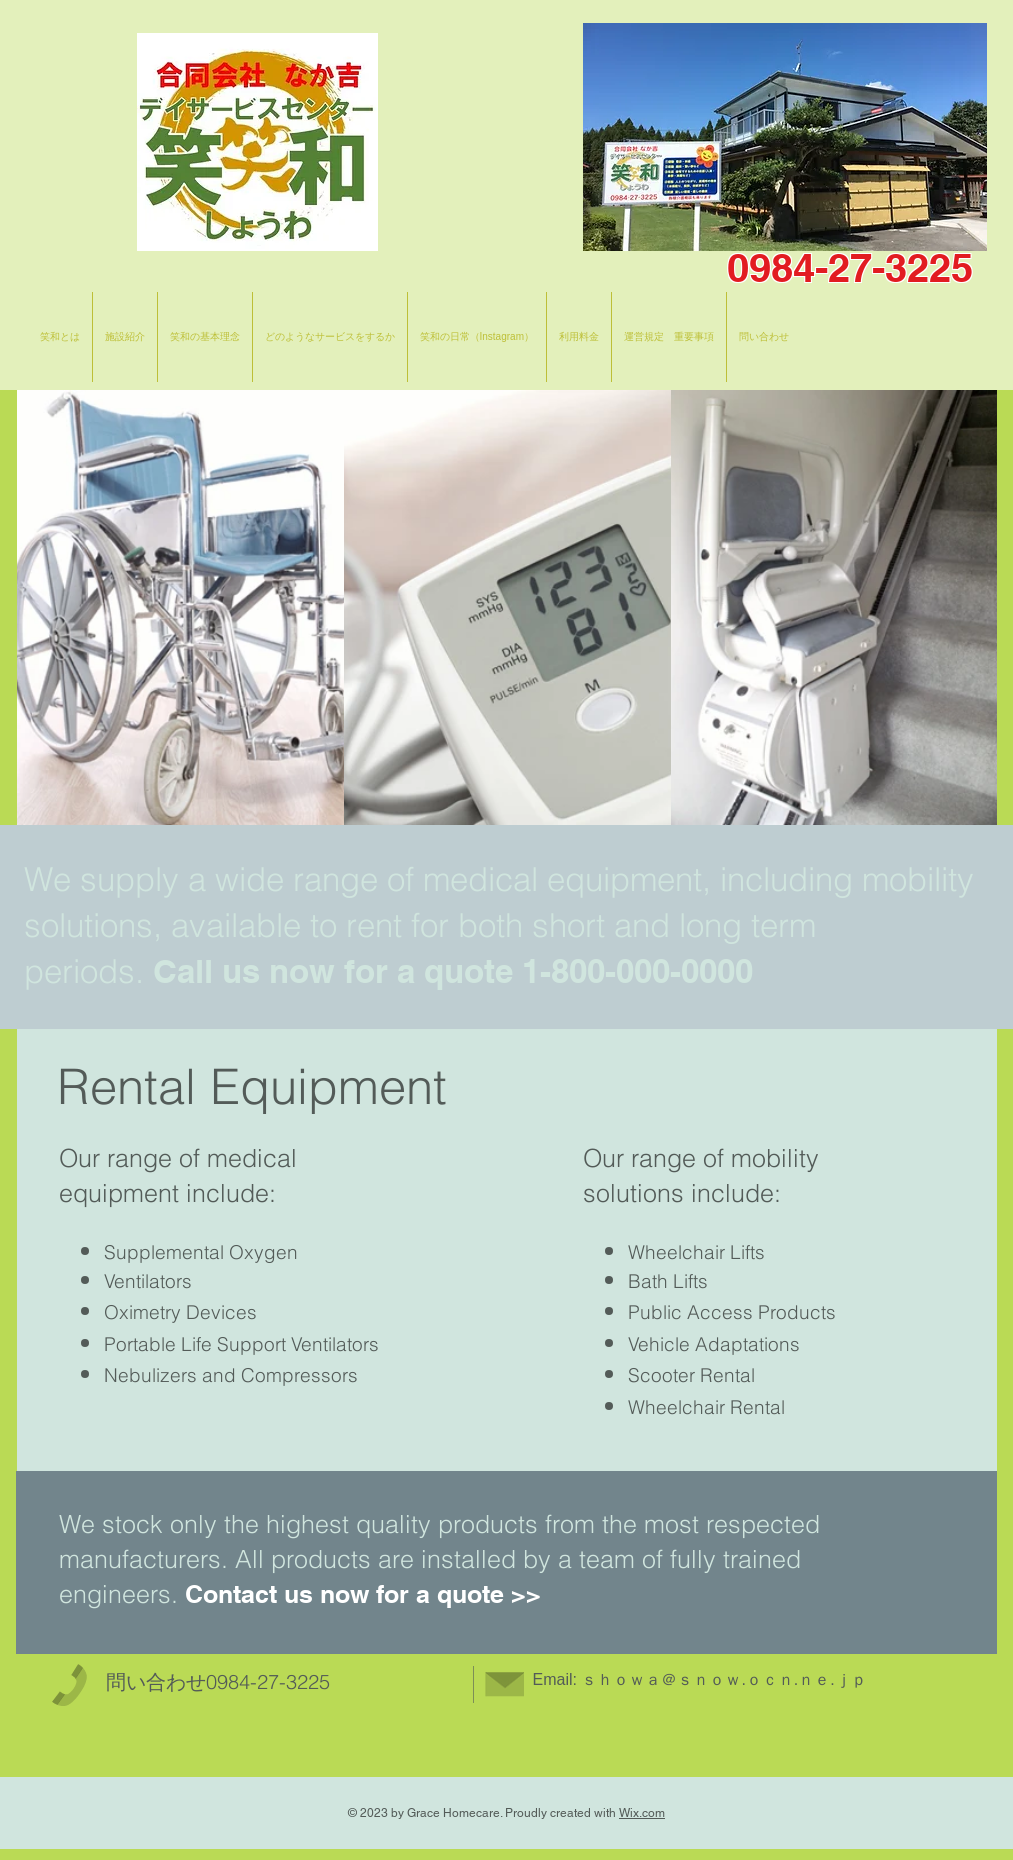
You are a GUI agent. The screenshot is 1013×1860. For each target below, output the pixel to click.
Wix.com (642, 1813)
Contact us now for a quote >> (363, 1594)
